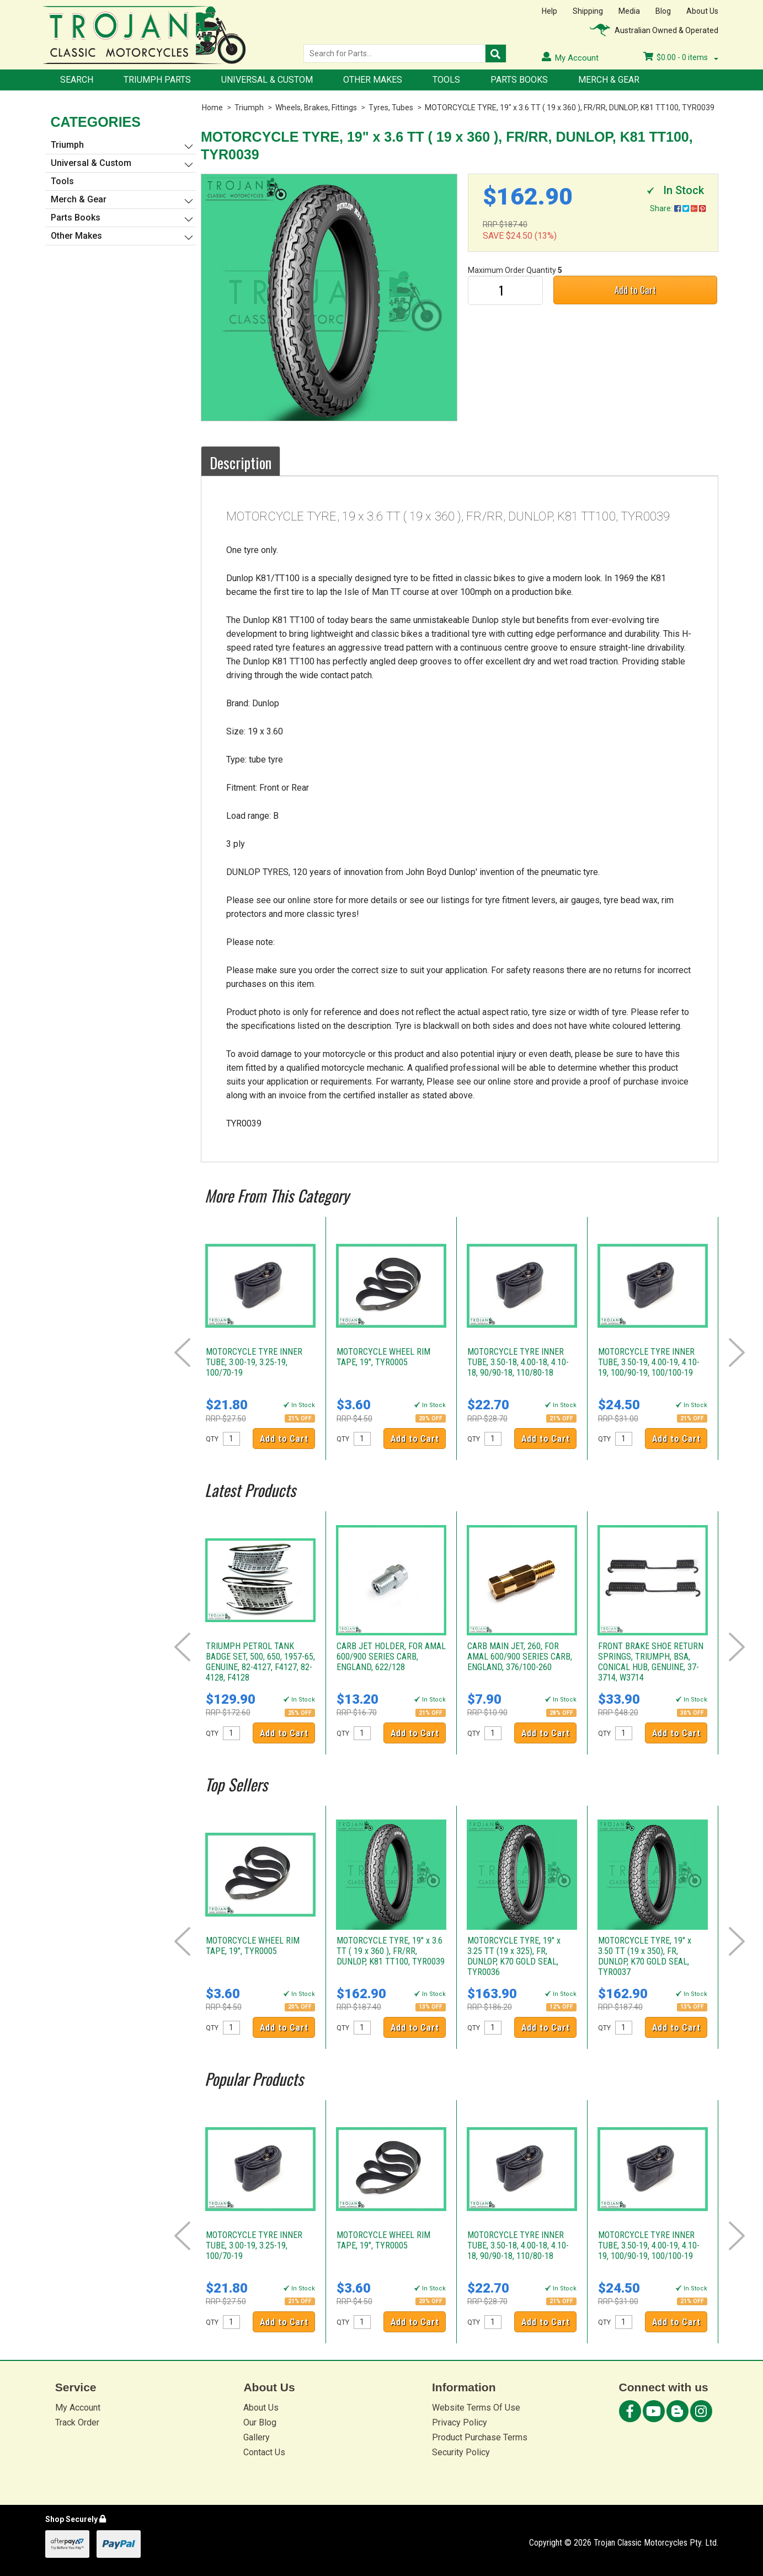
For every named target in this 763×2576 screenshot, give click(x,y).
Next (737, 1352)
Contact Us (264, 2452)
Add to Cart (635, 290)
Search (76, 79)
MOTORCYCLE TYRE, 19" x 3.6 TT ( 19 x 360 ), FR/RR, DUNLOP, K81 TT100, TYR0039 (569, 107)
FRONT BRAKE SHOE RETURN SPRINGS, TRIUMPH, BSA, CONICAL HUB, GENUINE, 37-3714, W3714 (650, 1662)
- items (680, 57)
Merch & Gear (608, 79)
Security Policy (461, 2452)
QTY (212, 1439)
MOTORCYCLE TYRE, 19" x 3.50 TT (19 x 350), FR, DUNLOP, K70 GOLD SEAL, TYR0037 (644, 1956)
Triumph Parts (157, 79)
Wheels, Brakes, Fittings (316, 107)
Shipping (588, 11)
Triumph (249, 107)
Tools (446, 79)
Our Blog (259, 2422)
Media (629, 11)
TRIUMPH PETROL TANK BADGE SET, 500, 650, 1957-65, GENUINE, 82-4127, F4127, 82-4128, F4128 (260, 1662)
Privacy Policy (459, 2422)
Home (212, 107)
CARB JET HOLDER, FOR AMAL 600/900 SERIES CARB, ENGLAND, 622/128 (391, 1656)
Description (240, 463)
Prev (182, 1352)
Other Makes (372, 79)
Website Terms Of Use (476, 2407)
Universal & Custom (267, 79)
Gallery (256, 2437)
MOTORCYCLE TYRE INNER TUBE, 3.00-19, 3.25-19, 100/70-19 (254, 1362)
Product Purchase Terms (479, 2437)
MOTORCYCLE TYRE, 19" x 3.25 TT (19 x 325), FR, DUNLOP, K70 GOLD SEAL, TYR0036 (514, 1956)
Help (549, 11)
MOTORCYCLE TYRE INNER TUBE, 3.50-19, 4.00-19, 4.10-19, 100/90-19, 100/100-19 (649, 1362)
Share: (678, 208)
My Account (77, 2407)
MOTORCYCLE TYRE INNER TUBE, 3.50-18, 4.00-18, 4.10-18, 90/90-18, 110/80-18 (518, 1362)
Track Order (77, 2422)
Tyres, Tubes (391, 107)
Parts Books (519, 79)
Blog (663, 11)
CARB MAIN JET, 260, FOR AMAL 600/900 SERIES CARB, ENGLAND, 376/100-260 (519, 1656)
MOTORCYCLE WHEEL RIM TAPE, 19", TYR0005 (383, 1356)
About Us (702, 11)
